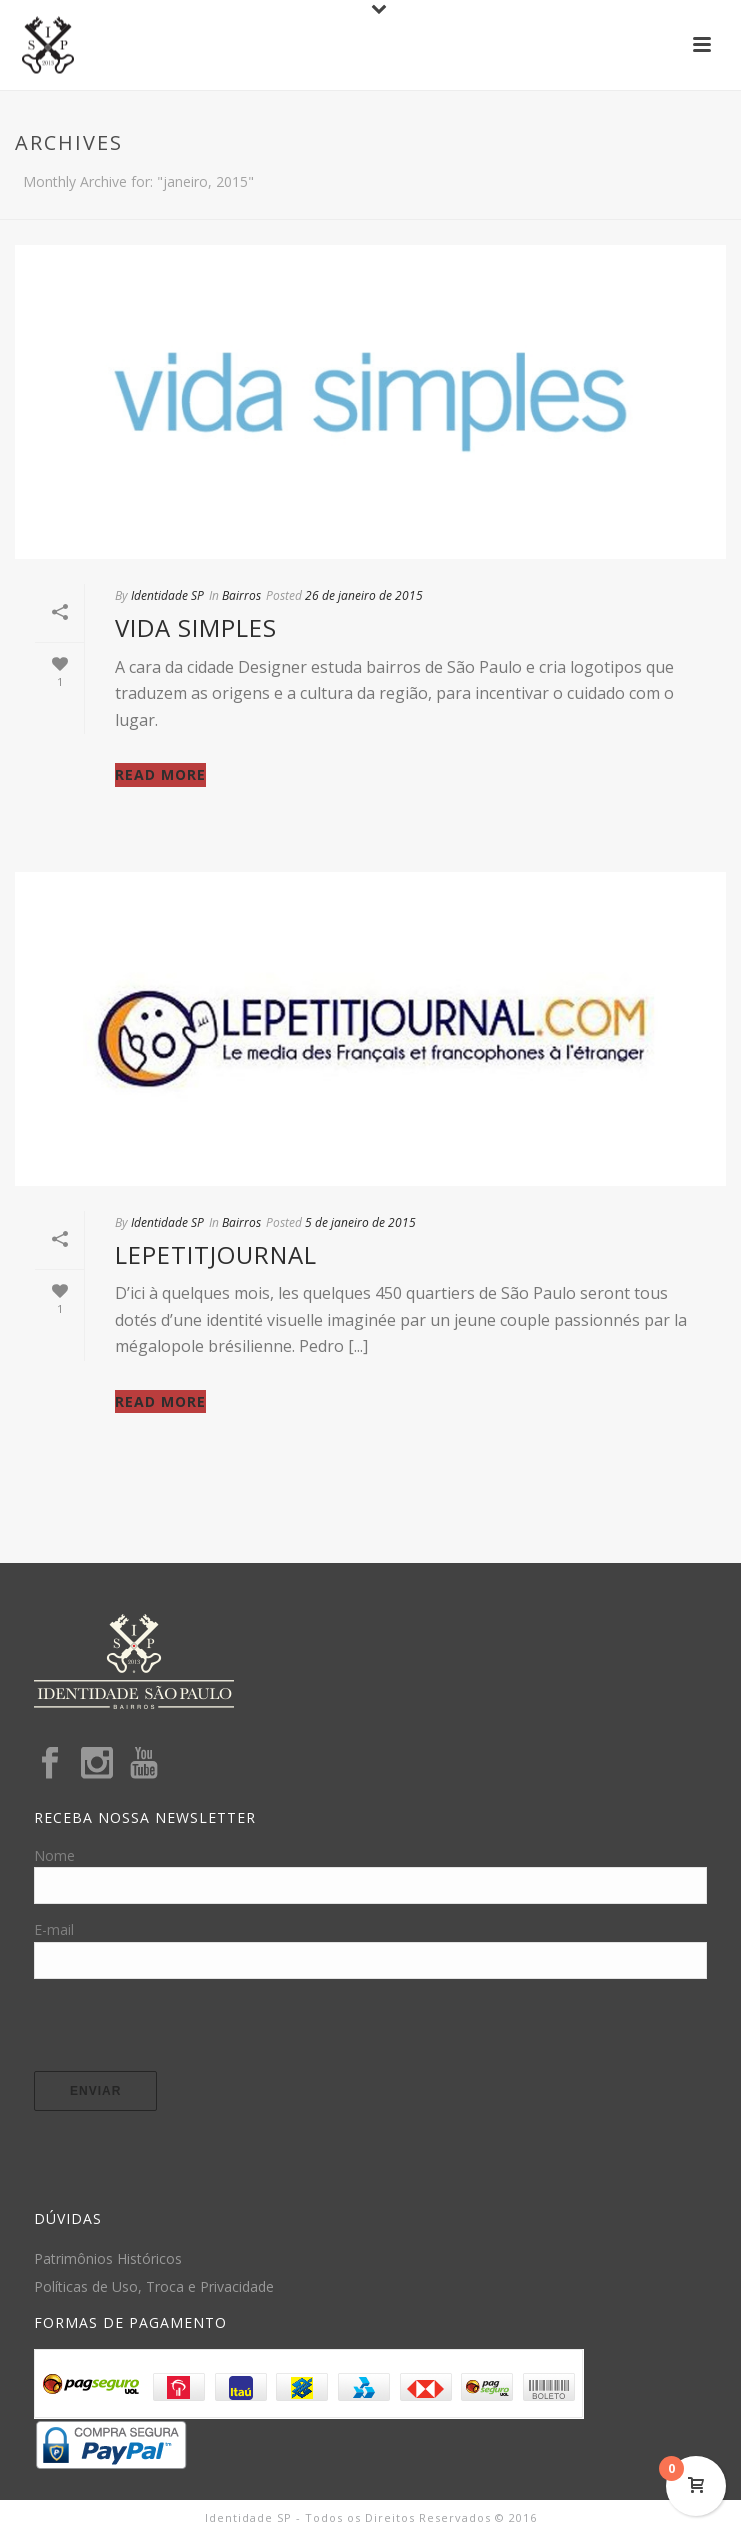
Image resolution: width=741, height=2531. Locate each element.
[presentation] (186, 2032)
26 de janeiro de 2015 (364, 595)
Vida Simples (196, 627)
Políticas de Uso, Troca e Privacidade (154, 2287)
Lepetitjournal (216, 1254)
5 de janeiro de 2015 (360, 1222)
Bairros (241, 595)
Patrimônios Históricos (108, 2259)
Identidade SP (167, 595)
